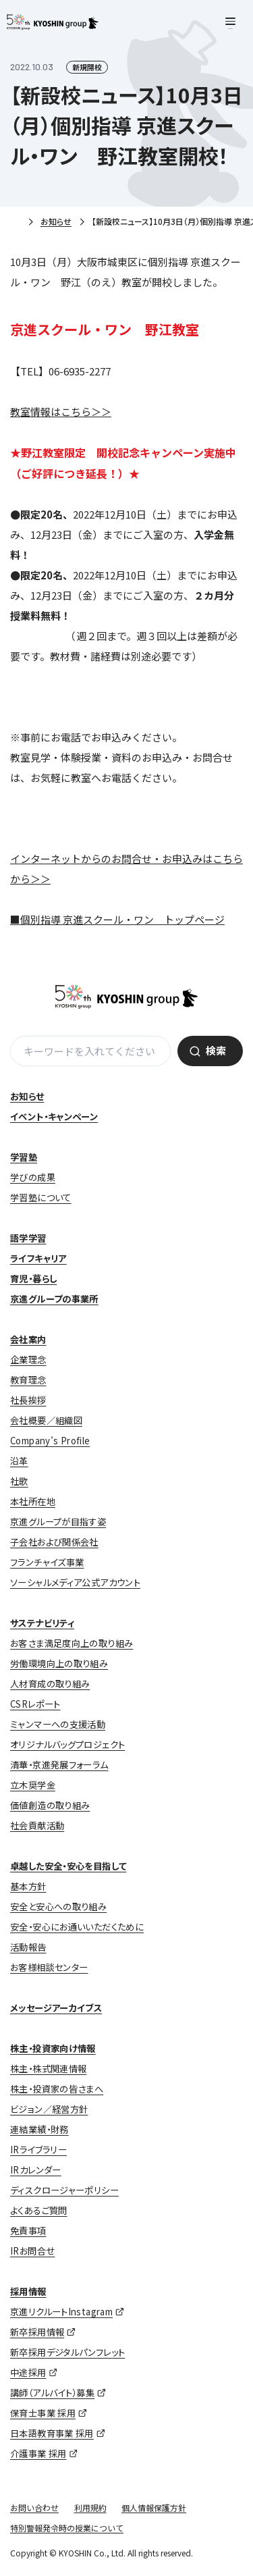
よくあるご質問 (38, 2210)
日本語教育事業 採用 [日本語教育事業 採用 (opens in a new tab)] (52, 2433)
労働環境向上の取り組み (59, 1663)
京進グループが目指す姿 (58, 1521)
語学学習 (28, 1238)
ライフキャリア (38, 1258)
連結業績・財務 (39, 2129)
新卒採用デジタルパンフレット (67, 2352)
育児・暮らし (33, 1278)
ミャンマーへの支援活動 (57, 1724)
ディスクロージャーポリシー (64, 2190)
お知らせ (56, 221)
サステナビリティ (42, 1622)
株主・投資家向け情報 (53, 2048)
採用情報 (28, 2291)
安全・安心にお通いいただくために (77, 1926)
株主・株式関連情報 (48, 2068)
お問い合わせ (34, 2507)
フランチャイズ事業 (47, 1562)
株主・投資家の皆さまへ (56, 2088)
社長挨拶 (28, 1400)
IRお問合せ (32, 2250)
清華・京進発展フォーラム (59, 1764)
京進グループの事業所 (54, 1298)
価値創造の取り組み (50, 1805)
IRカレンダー (35, 2169)
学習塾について (41, 1197)
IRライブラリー (38, 2149)
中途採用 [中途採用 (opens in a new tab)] (28, 2372)
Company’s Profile (50, 1440)
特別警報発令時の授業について (66, 2527)
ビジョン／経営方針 (49, 2109)
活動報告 (28, 1947)
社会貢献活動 (37, 1825)
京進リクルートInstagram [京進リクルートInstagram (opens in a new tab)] (61, 2311)
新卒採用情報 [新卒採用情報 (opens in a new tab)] (37, 2331)
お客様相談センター (49, 1967)
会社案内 (28, 1339)
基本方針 (28, 1886)
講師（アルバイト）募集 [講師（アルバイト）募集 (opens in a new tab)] (52, 2392)
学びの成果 (32, 1177)
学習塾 (23, 1157)
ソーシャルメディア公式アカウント (75, 1582)
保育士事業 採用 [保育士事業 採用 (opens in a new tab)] (43, 2413)
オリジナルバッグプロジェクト (67, 1744)
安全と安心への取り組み (58, 1906)
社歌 (19, 1481)
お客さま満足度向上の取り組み (71, 1643)
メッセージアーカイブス (56, 2007)
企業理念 (28, 1359)
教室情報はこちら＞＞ (60, 411)
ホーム (15, 222)
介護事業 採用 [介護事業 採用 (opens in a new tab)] (38, 2453)
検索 (216, 1050)
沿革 (19, 1460)
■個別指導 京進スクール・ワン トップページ (117, 919)
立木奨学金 (32, 1785)
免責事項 (28, 2230)
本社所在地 (32, 1501)
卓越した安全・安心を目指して (68, 1866)
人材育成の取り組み (50, 1683)
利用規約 (90, 2507)
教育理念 (28, 1379)
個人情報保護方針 (153, 2507)
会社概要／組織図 (46, 1420)
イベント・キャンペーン (54, 1116)
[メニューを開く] (230, 23)
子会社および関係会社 (54, 1541)
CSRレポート (35, 1704)
